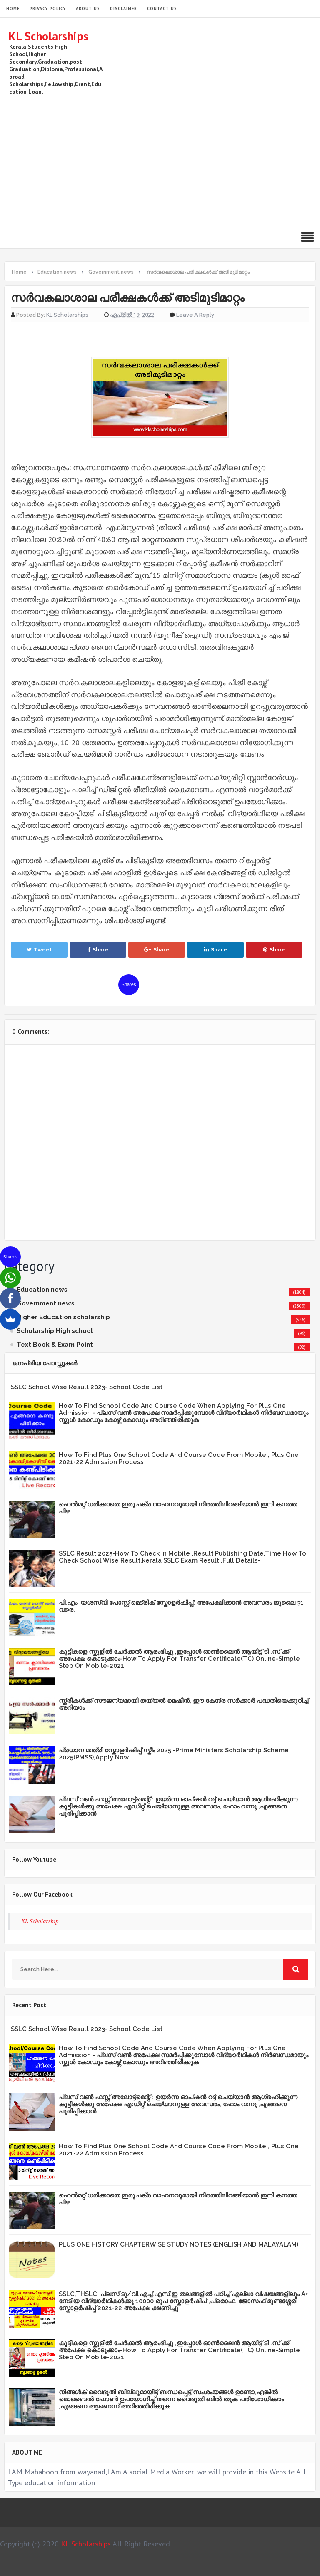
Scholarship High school (55, 1331)
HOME (13, 8)
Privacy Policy (48, 8)
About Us (88, 8)
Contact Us (162, 8)
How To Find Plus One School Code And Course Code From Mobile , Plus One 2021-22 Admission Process (179, 1458)
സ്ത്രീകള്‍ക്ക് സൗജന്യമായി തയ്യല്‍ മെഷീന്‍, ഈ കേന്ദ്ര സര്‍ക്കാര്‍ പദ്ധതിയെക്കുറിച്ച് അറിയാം (183, 1704)
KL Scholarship (40, 1921)
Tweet (39, 949)
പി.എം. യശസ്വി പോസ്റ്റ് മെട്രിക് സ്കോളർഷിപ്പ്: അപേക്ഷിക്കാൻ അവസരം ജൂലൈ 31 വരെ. (181, 1606)
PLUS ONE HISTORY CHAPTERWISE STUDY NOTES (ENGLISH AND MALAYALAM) (178, 2244)
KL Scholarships (48, 36)
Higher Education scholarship (63, 1317)
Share (98, 949)
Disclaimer (123, 8)
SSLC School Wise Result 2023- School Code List (86, 1387)
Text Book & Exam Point (55, 1344)
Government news (46, 1303)
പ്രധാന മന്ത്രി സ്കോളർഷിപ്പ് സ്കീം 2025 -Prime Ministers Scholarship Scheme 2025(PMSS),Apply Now (174, 1753)
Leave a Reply (195, 315)
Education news (42, 1289)
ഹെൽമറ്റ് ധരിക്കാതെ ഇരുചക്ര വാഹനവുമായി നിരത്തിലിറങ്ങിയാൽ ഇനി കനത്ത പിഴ (178, 1508)
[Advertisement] (160, 158)
